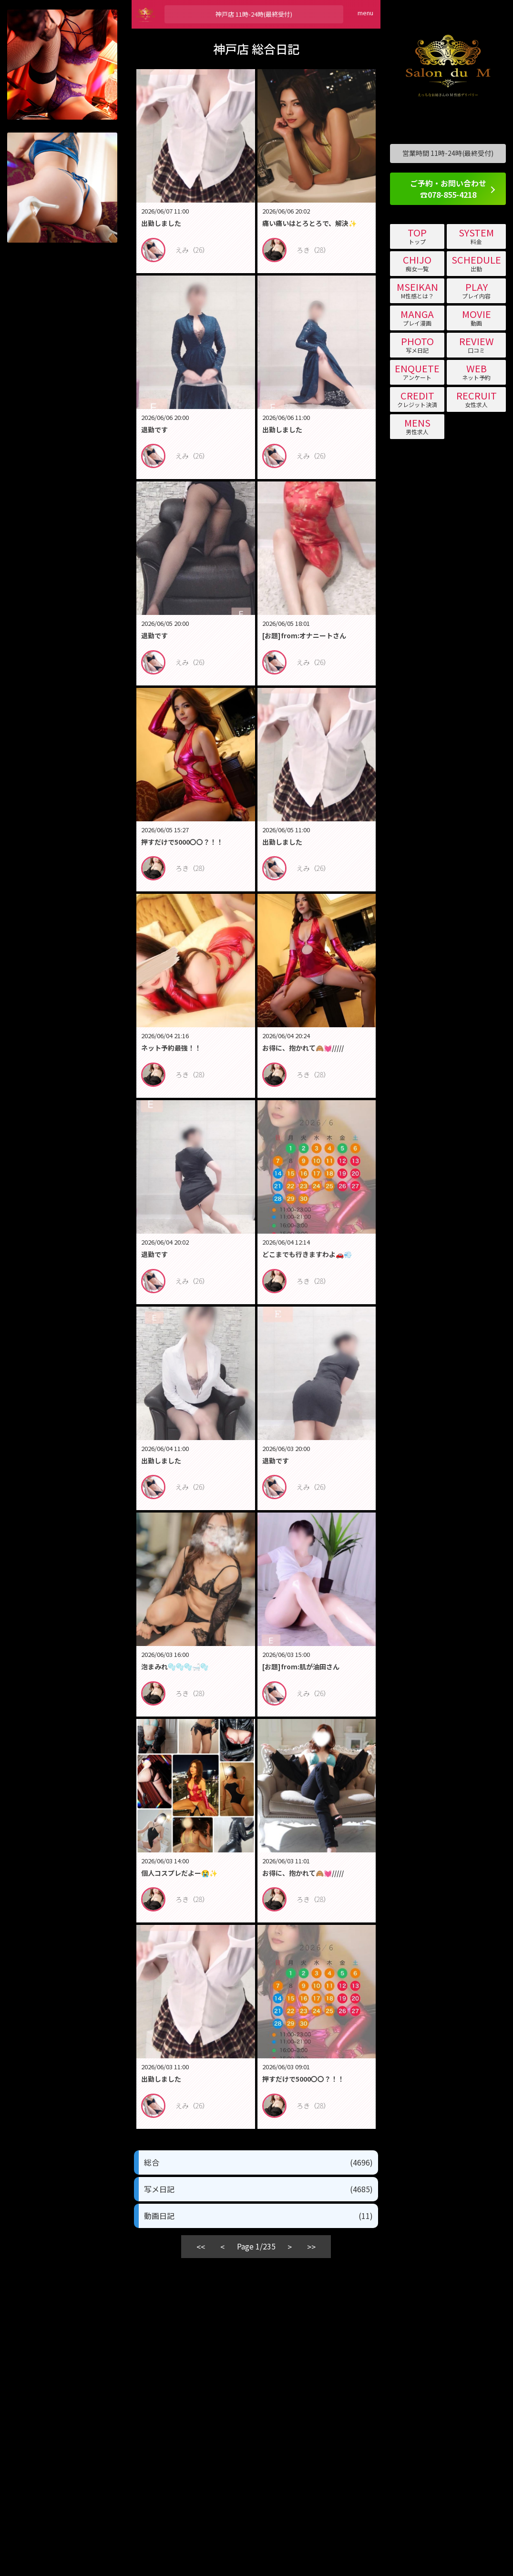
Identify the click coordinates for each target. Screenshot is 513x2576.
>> (311, 2246)
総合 (258, 2162)
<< (200, 2246)
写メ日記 (258, 2189)
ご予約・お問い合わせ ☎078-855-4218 (448, 188)
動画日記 (258, 2216)
